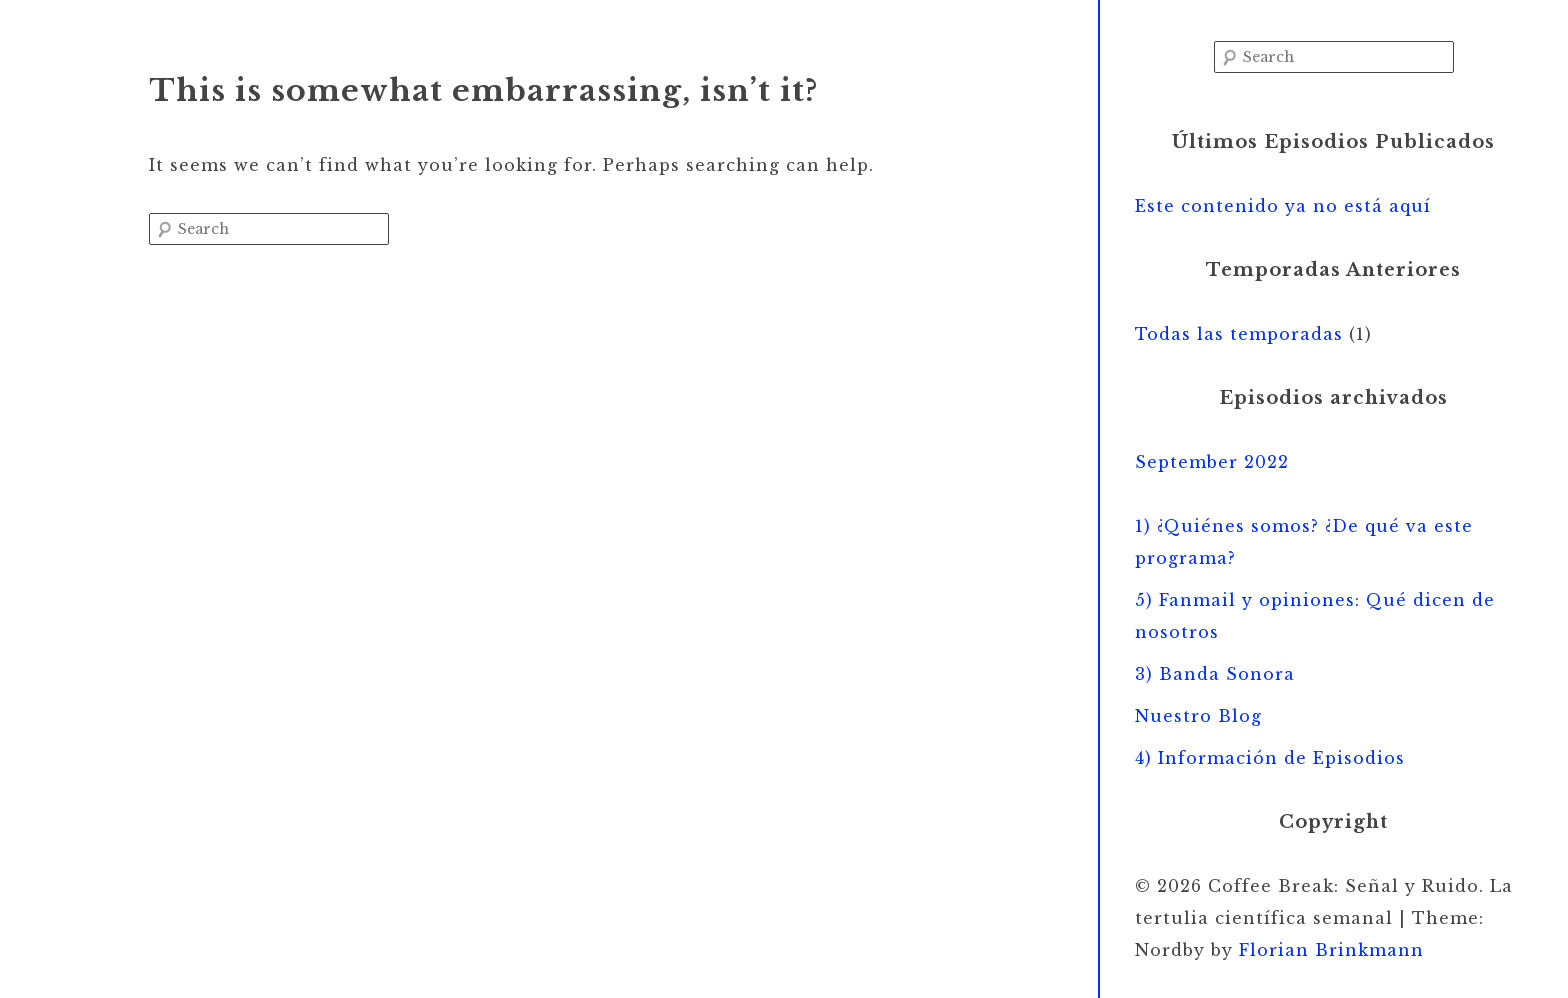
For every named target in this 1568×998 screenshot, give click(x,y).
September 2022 (1212, 462)
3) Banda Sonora (1215, 674)
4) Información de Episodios (1270, 758)
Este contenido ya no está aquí (1283, 206)
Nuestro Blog (1198, 716)
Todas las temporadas (1239, 334)
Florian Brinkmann (1331, 950)
